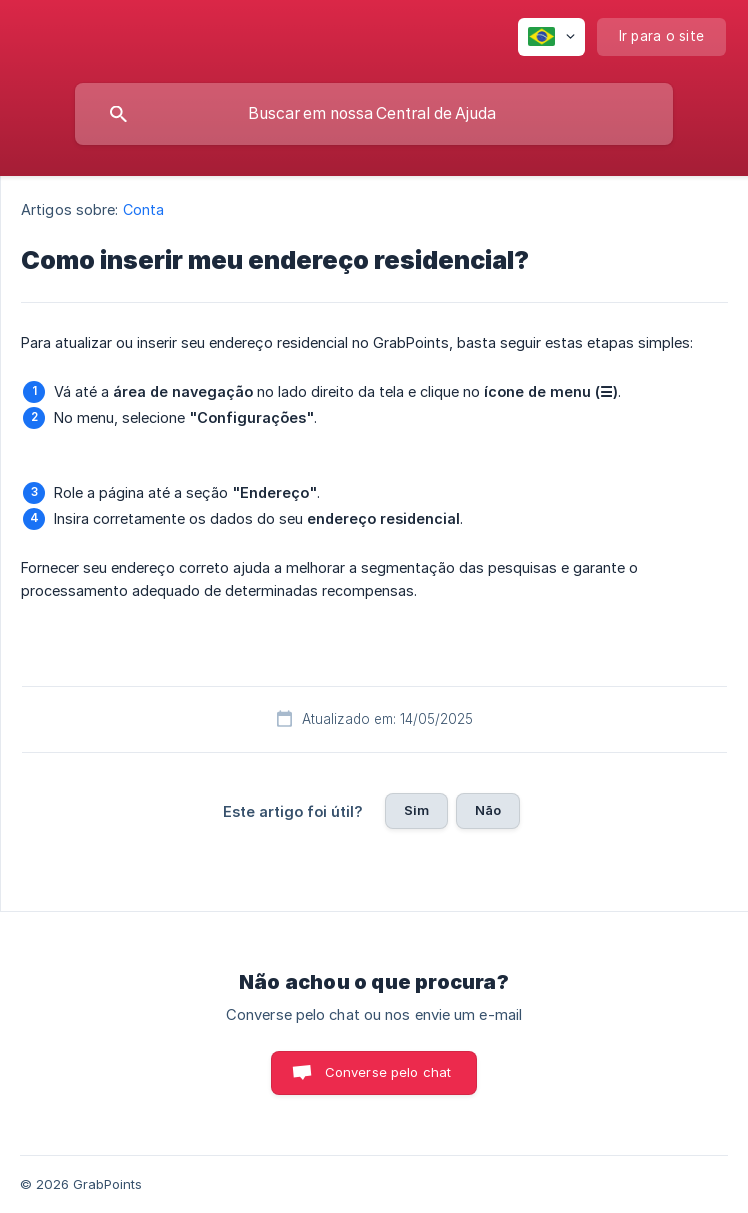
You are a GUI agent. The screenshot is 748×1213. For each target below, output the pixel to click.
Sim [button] (416, 810)
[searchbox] (374, 114)
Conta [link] (144, 209)
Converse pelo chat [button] (388, 1072)
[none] (551, 37)
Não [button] (488, 810)
